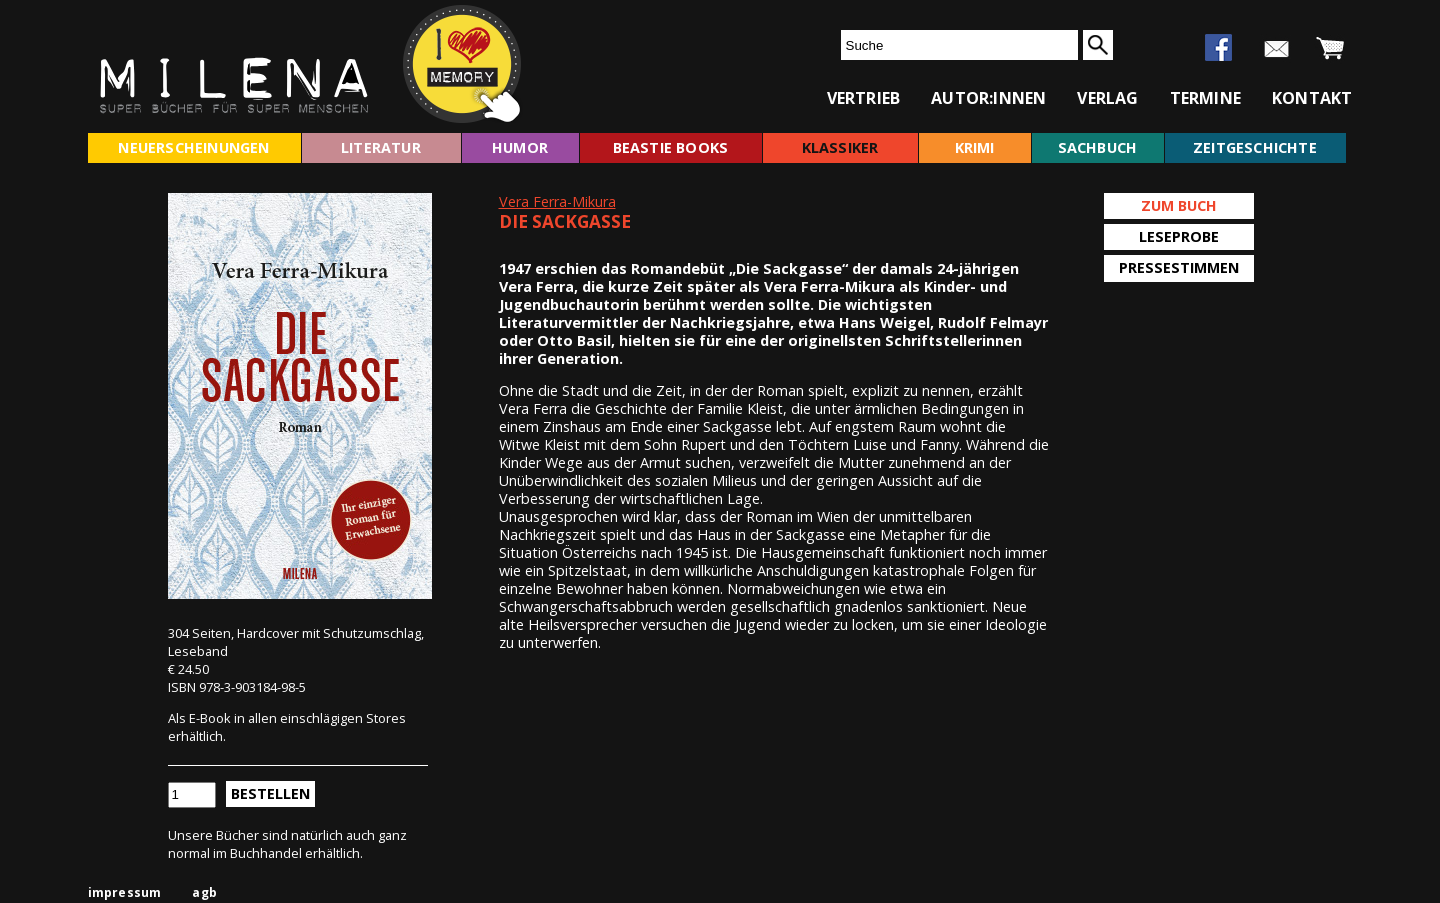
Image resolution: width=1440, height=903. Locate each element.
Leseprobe (1179, 236)
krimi (975, 147)
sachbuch (1098, 147)
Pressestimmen (1179, 267)
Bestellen (270, 793)
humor (520, 147)
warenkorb (1330, 49)
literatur (381, 147)
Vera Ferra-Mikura (557, 201)
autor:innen (988, 98)
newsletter (1276, 49)
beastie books (671, 147)
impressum (125, 892)
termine (1205, 98)
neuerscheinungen (193, 147)
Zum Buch (1179, 205)
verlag (1107, 98)
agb (204, 892)
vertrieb (864, 98)
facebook (1218, 47)
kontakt (1312, 98)
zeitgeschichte (1255, 147)
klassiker (840, 147)
